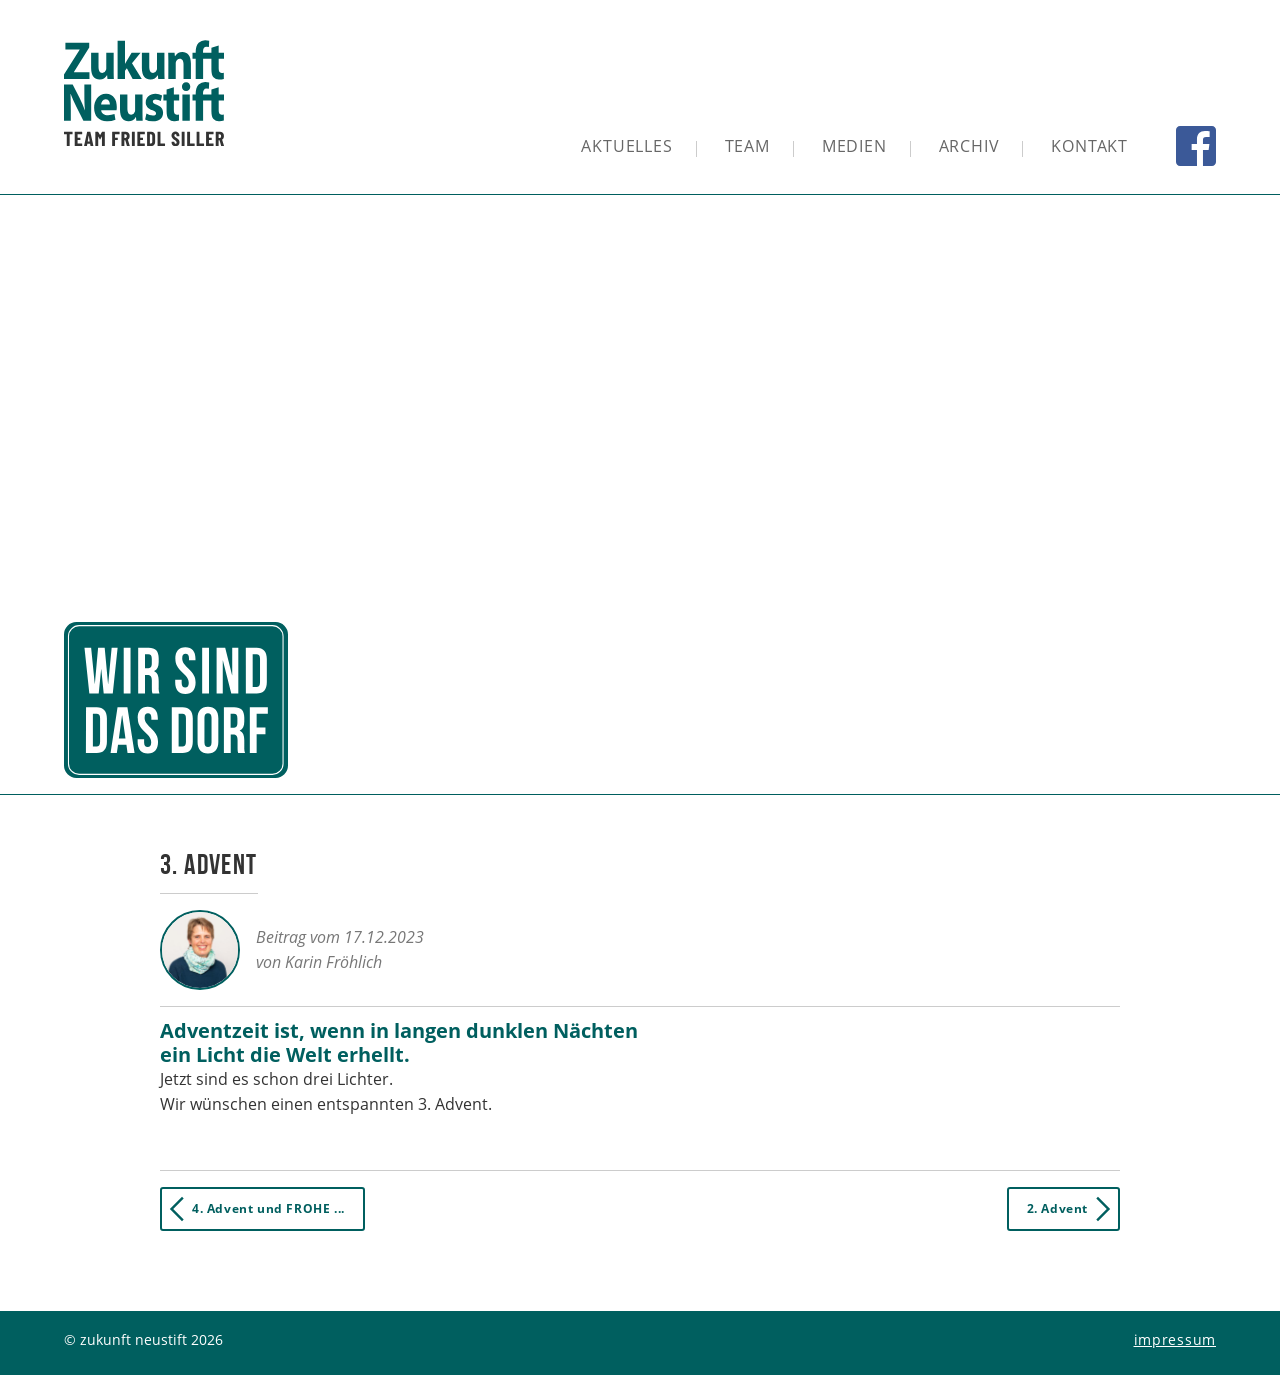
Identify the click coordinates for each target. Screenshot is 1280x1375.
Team (747, 146)
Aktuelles (626, 146)
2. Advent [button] (1072, 1209)
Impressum (1175, 1339)
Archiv (969, 146)
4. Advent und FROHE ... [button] (253, 1209)
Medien (854, 146)
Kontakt (1089, 146)
